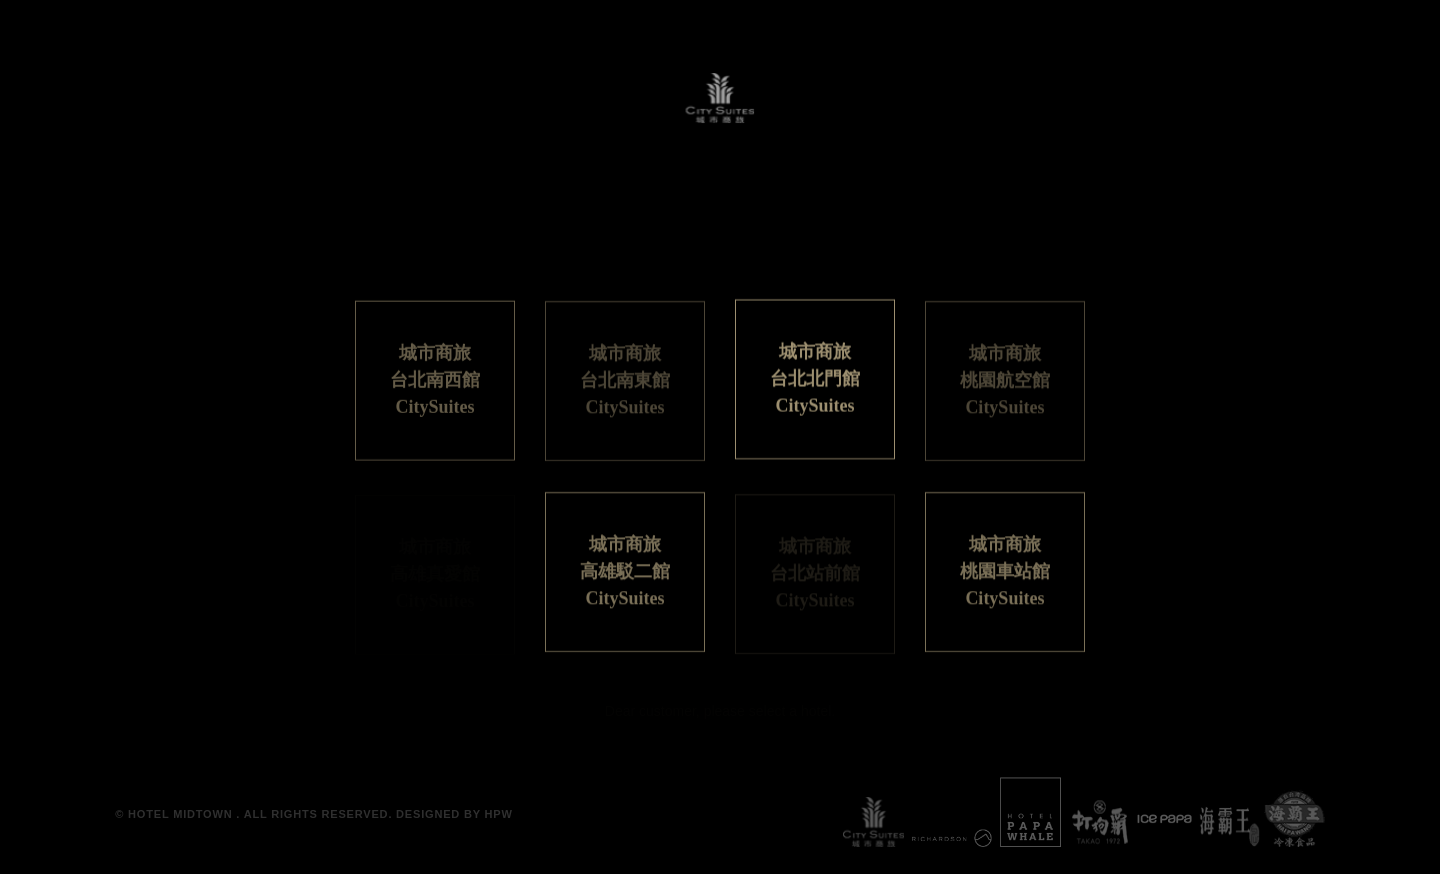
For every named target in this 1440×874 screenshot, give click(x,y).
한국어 (866, 245)
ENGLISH (769, 245)
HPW (499, 814)
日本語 (673, 245)
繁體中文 (581, 245)
